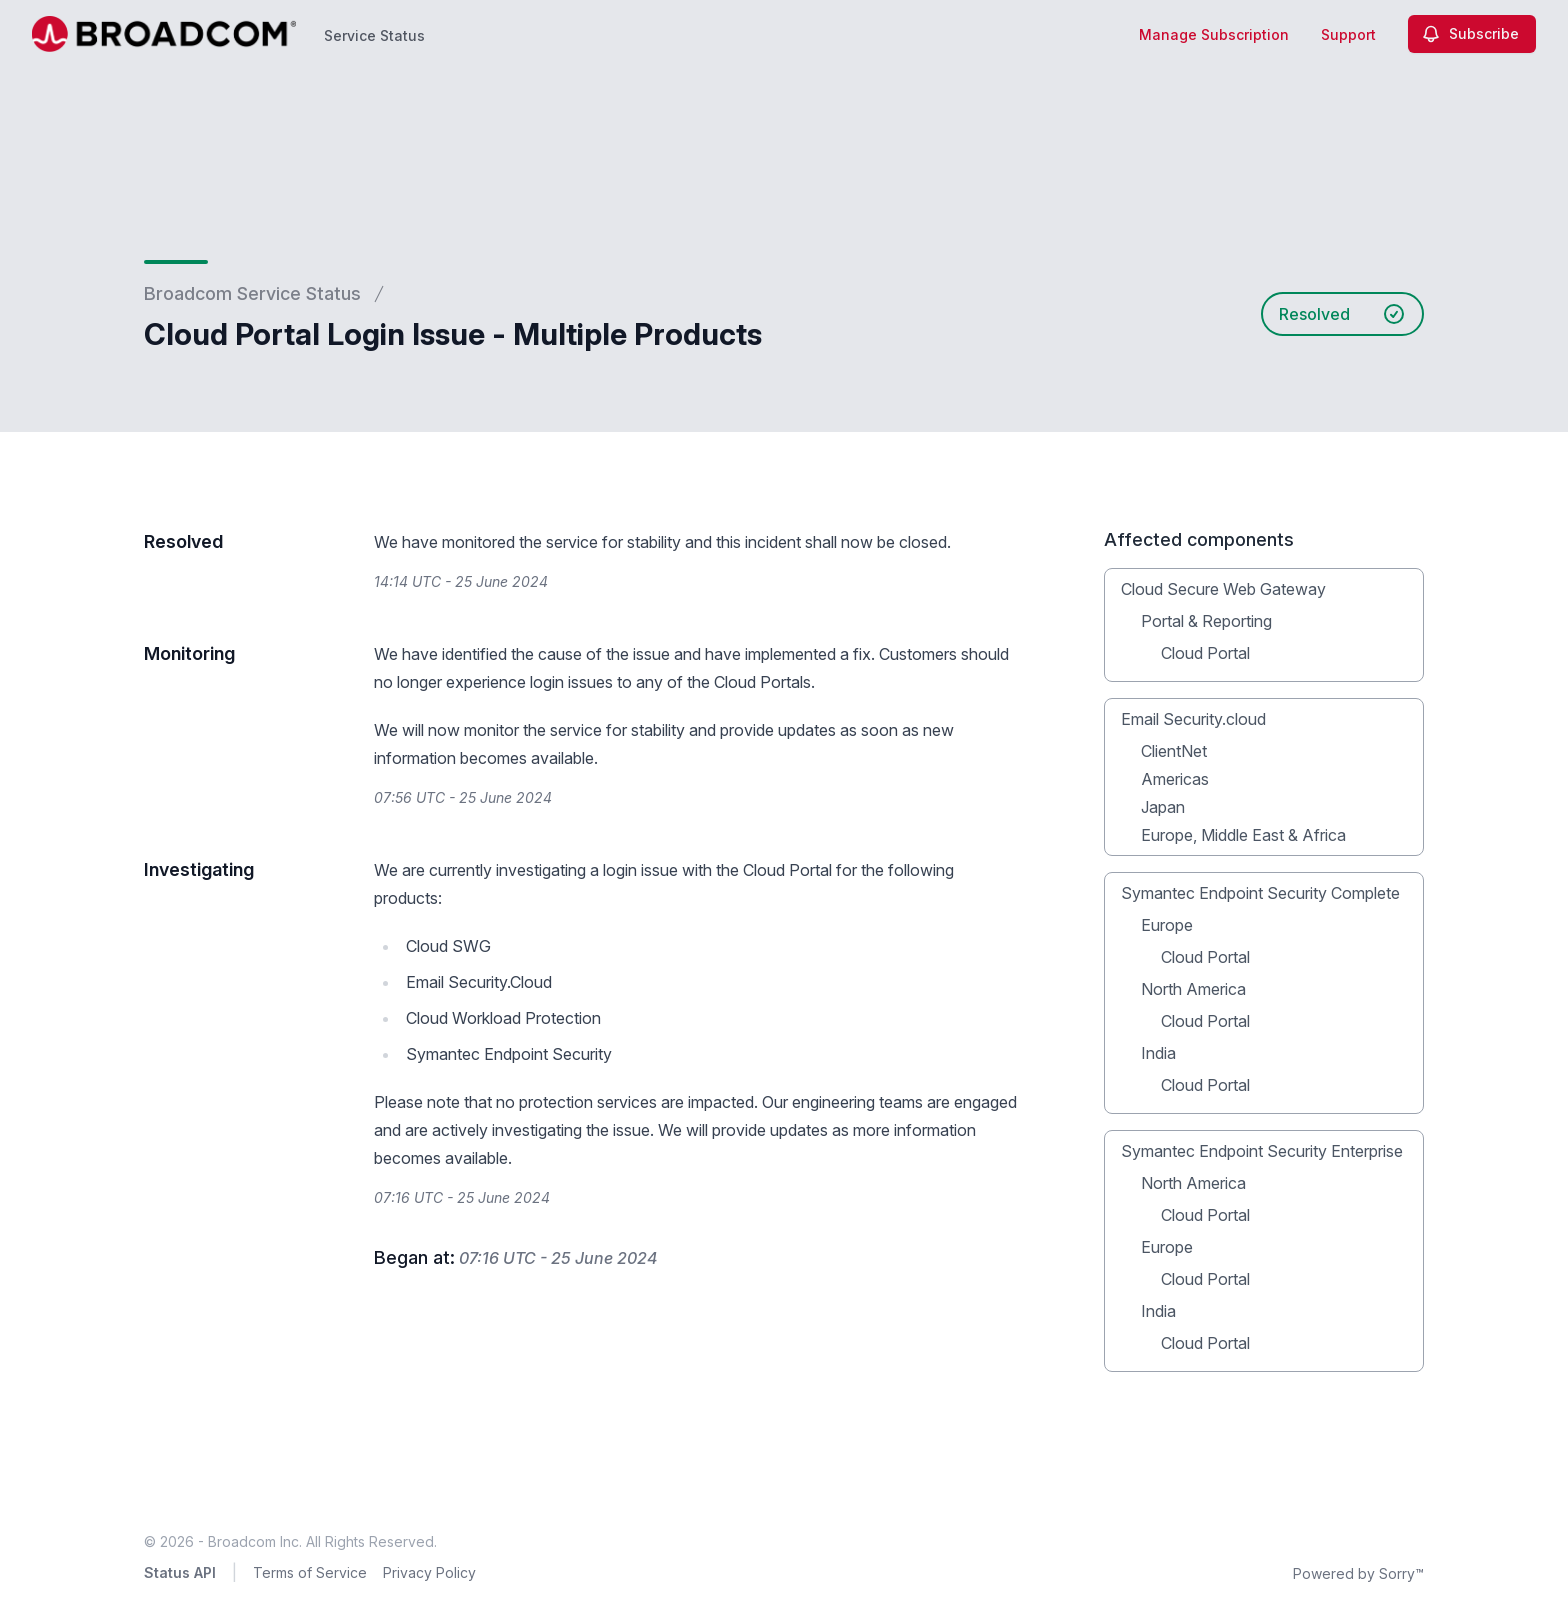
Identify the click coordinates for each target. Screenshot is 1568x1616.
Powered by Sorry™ (1358, 1573)
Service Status (374, 35)
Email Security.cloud (1193, 719)
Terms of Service (310, 1572)
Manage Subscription (1214, 34)
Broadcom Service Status (252, 293)
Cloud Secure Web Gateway (1223, 589)
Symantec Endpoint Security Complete (1260, 893)
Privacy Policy (429, 1572)
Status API (180, 1572)
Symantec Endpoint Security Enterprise (1262, 1151)
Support (1348, 34)
